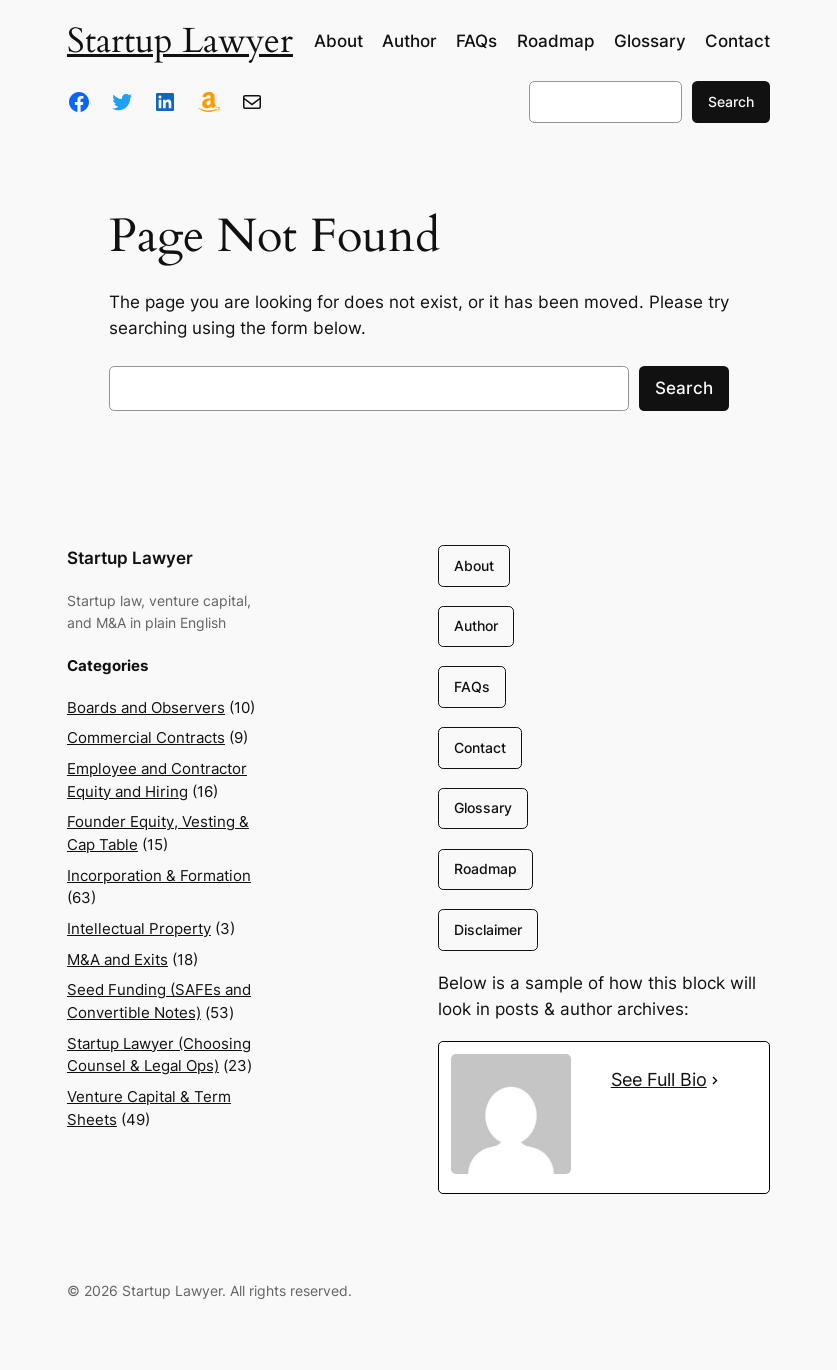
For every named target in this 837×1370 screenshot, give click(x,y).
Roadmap (485, 868)
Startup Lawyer (180, 41)
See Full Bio (659, 1079)
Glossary (483, 807)
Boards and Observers (146, 708)
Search (731, 101)
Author (476, 625)
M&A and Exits (117, 960)
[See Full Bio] (715, 1080)
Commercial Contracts (146, 738)
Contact (480, 747)
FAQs (472, 686)
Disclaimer (488, 929)
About (474, 565)
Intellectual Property (139, 929)
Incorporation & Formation (159, 876)
